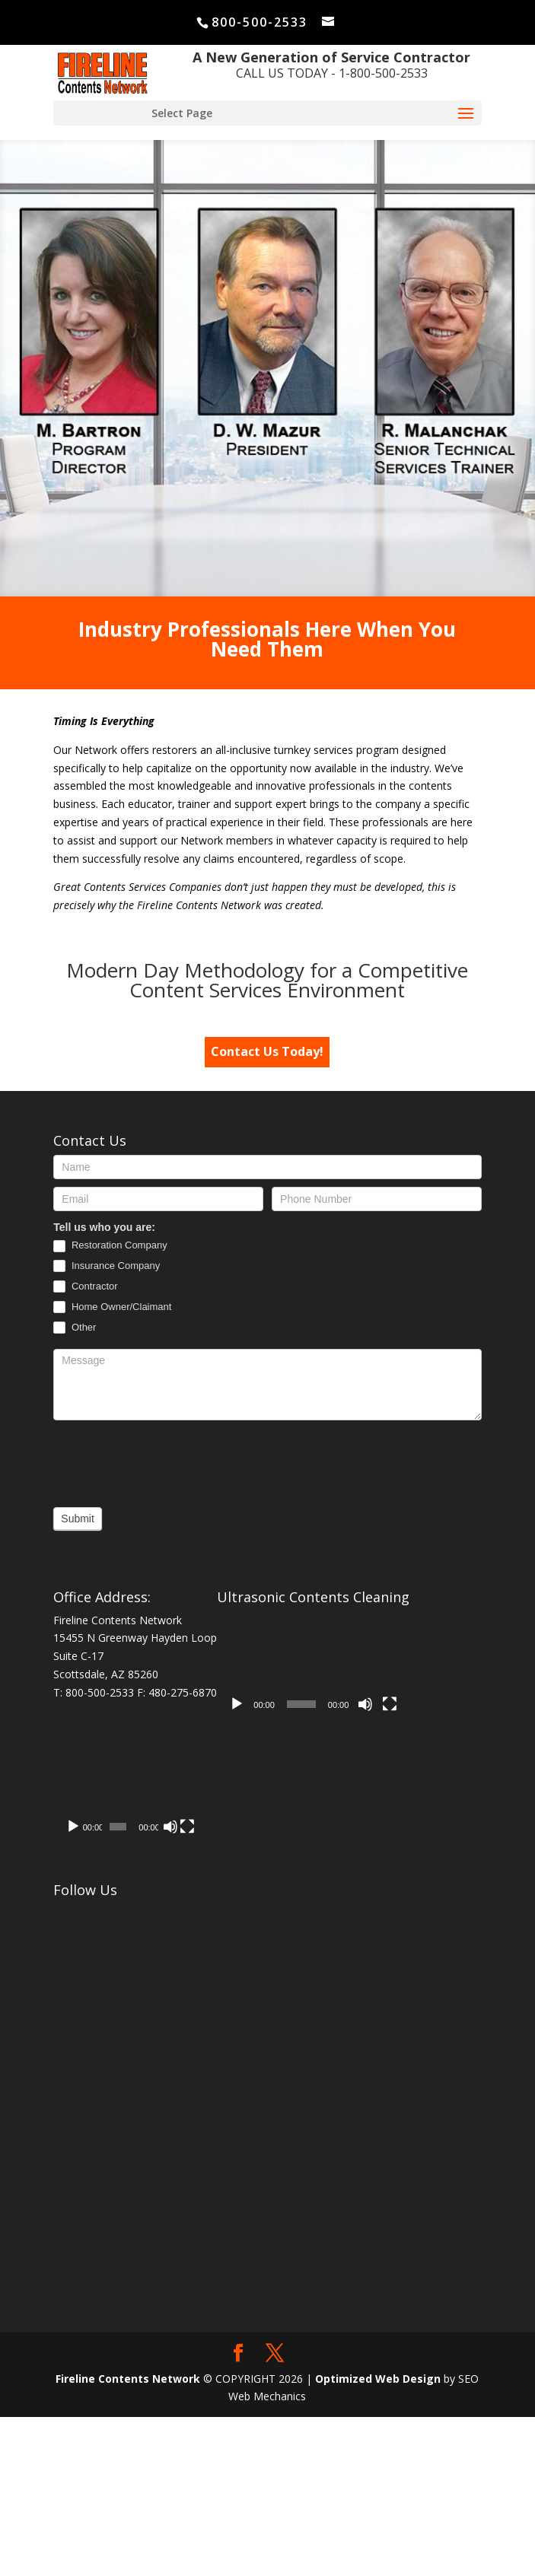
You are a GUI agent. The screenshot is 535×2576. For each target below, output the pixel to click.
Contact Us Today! (267, 1051)
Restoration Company (110, 1245)
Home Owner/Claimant (112, 1307)
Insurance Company (106, 1266)
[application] (313, 1665)
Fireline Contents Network (128, 2537)
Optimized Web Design (378, 2537)
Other (74, 1327)
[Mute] (365, 1704)
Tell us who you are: (104, 1227)
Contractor (85, 1286)
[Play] (236, 1704)
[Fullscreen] (389, 1704)
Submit (77, 1518)
